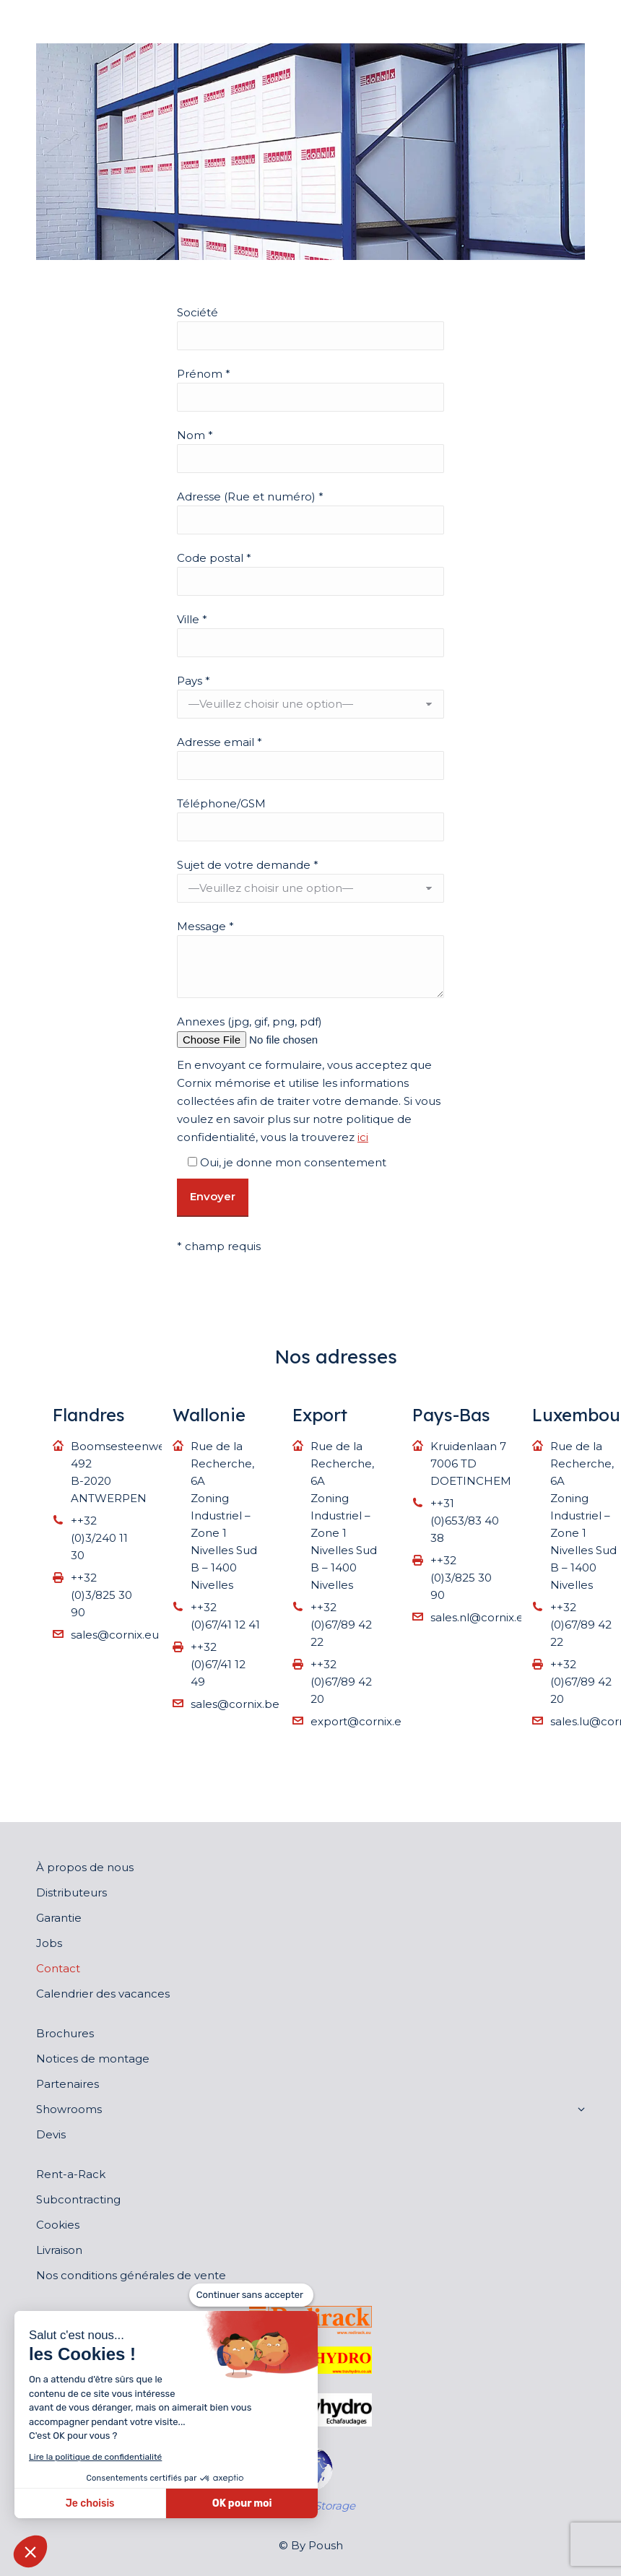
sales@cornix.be (235, 1704)
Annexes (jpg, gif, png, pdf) (249, 1021)
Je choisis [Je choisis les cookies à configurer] (90, 2503)
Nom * (195, 435)
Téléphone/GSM (221, 803)
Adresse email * (219, 742)
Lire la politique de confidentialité (95, 2457)
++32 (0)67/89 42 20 (341, 1681)
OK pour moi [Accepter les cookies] (242, 2503)
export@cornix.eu (359, 1721)
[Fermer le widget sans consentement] (251, 2295)
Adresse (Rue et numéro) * (250, 496)
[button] (30, 2551)
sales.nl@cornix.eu (480, 1617)
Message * (205, 926)
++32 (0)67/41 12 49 (218, 1664)
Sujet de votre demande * (247, 865)
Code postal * (214, 558)
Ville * (192, 619)
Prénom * (203, 374)
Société (197, 312)
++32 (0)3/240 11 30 (99, 1538)
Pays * (193, 681)
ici (362, 1137)
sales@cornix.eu (115, 1635)
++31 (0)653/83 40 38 (464, 1520)
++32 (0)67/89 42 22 (341, 1624)
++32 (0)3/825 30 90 (101, 1595)
